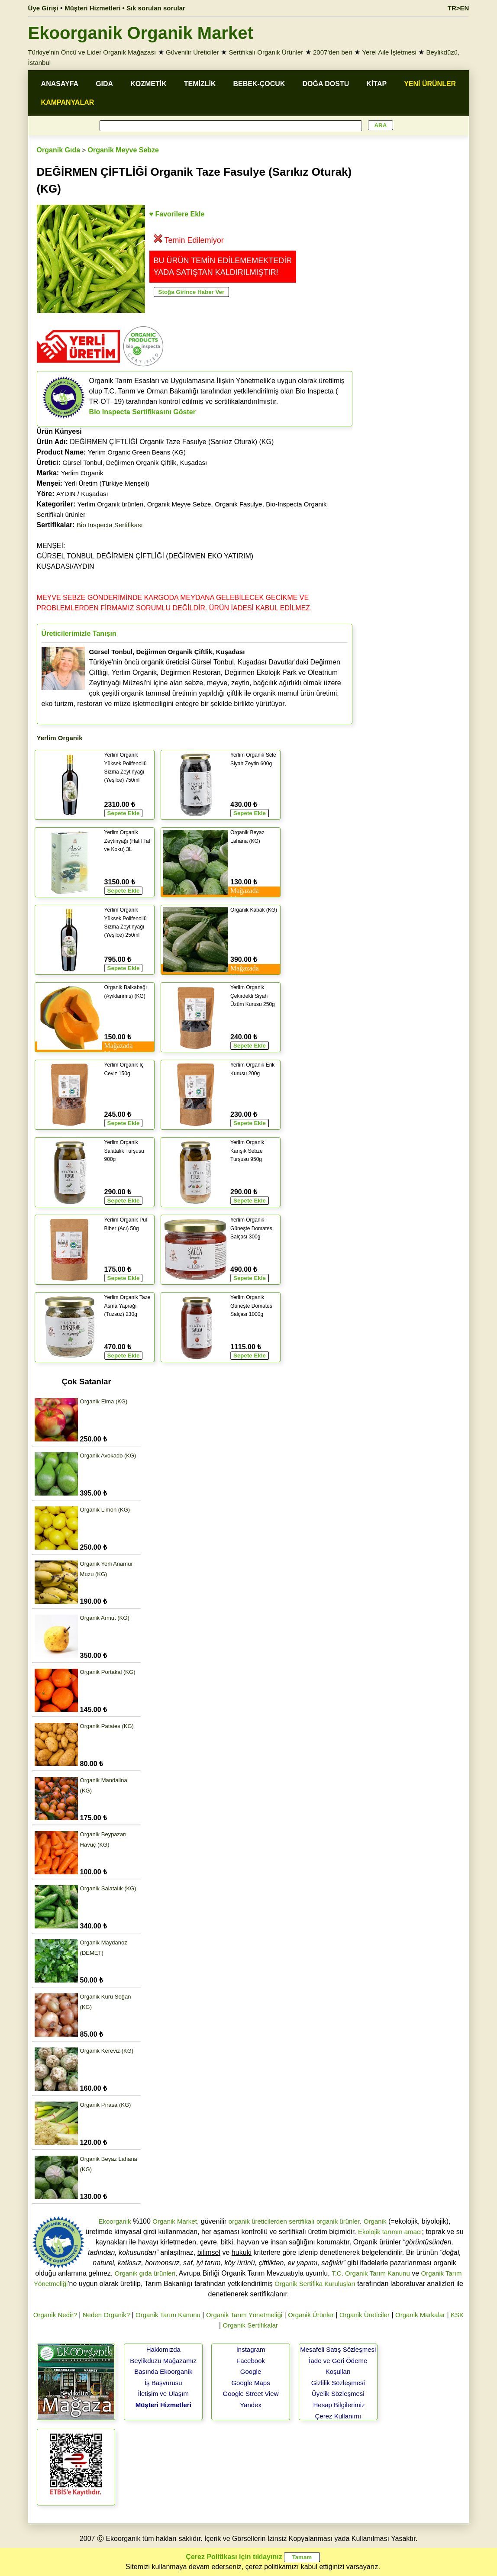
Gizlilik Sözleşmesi (338, 2382)
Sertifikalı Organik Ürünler (266, 52)
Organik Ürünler (311, 2314)
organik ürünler (338, 2221)
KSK (457, 2314)
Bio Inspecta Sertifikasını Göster (142, 412)
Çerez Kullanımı (338, 2416)
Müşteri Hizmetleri (163, 2404)
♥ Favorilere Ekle (177, 214)
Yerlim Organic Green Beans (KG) (137, 452)
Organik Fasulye (238, 504)
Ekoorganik (114, 2221)
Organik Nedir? (55, 2314)
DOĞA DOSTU (325, 83)
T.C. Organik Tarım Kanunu (371, 2273)
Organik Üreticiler (364, 2314)
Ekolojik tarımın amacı (390, 2231)
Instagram (250, 2349)
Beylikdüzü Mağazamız (163, 2360)
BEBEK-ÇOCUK (259, 83)
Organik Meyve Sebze (123, 150)
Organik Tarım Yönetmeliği (244, 2314)
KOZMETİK (148, 83)
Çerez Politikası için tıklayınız (234, 2556)
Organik (375, 2221)
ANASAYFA (60, 83)
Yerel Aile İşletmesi (389, 52)
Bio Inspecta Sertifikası (110, 525)
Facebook (250, 2360)
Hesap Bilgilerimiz (339, 2404)
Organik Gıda (58, 150)
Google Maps (250, 2382)
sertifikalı (301, 2221)
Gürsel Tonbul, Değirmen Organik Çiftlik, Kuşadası (134, 462)
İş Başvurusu (163, 2382)
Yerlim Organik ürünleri (110, 504)
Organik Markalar (420, 2314)
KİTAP (376, 83)
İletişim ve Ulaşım (163, 2393)
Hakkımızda (163, 2349)
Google (250, 2371)
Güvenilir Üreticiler (192, 52)
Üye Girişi (43, 8)
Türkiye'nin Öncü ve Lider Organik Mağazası (92, 52)
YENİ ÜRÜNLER (430, 83)
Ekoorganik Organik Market (140, 32)
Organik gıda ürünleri (145, 2273)
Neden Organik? (106, 2314)
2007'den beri (332, 52)
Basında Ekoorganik (163, 2371)
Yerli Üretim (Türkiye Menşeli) (107, 483)
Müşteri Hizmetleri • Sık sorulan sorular (125, 8)
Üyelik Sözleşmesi (338, 2393)
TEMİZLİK (200, 83)
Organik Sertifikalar (250, 2325)
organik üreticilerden (258, 2221)
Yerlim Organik (82, 473)
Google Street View (251, 2393)
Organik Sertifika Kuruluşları (314, 2283)
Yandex (250, 2404)
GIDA (104, 83)
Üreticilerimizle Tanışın (79, 633)
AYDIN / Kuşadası (82, 493)
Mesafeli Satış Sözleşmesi (338, 2349)
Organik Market (174, 2221)
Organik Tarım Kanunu (168, 2314)
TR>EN (458, 8)
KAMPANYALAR (67, 102)
